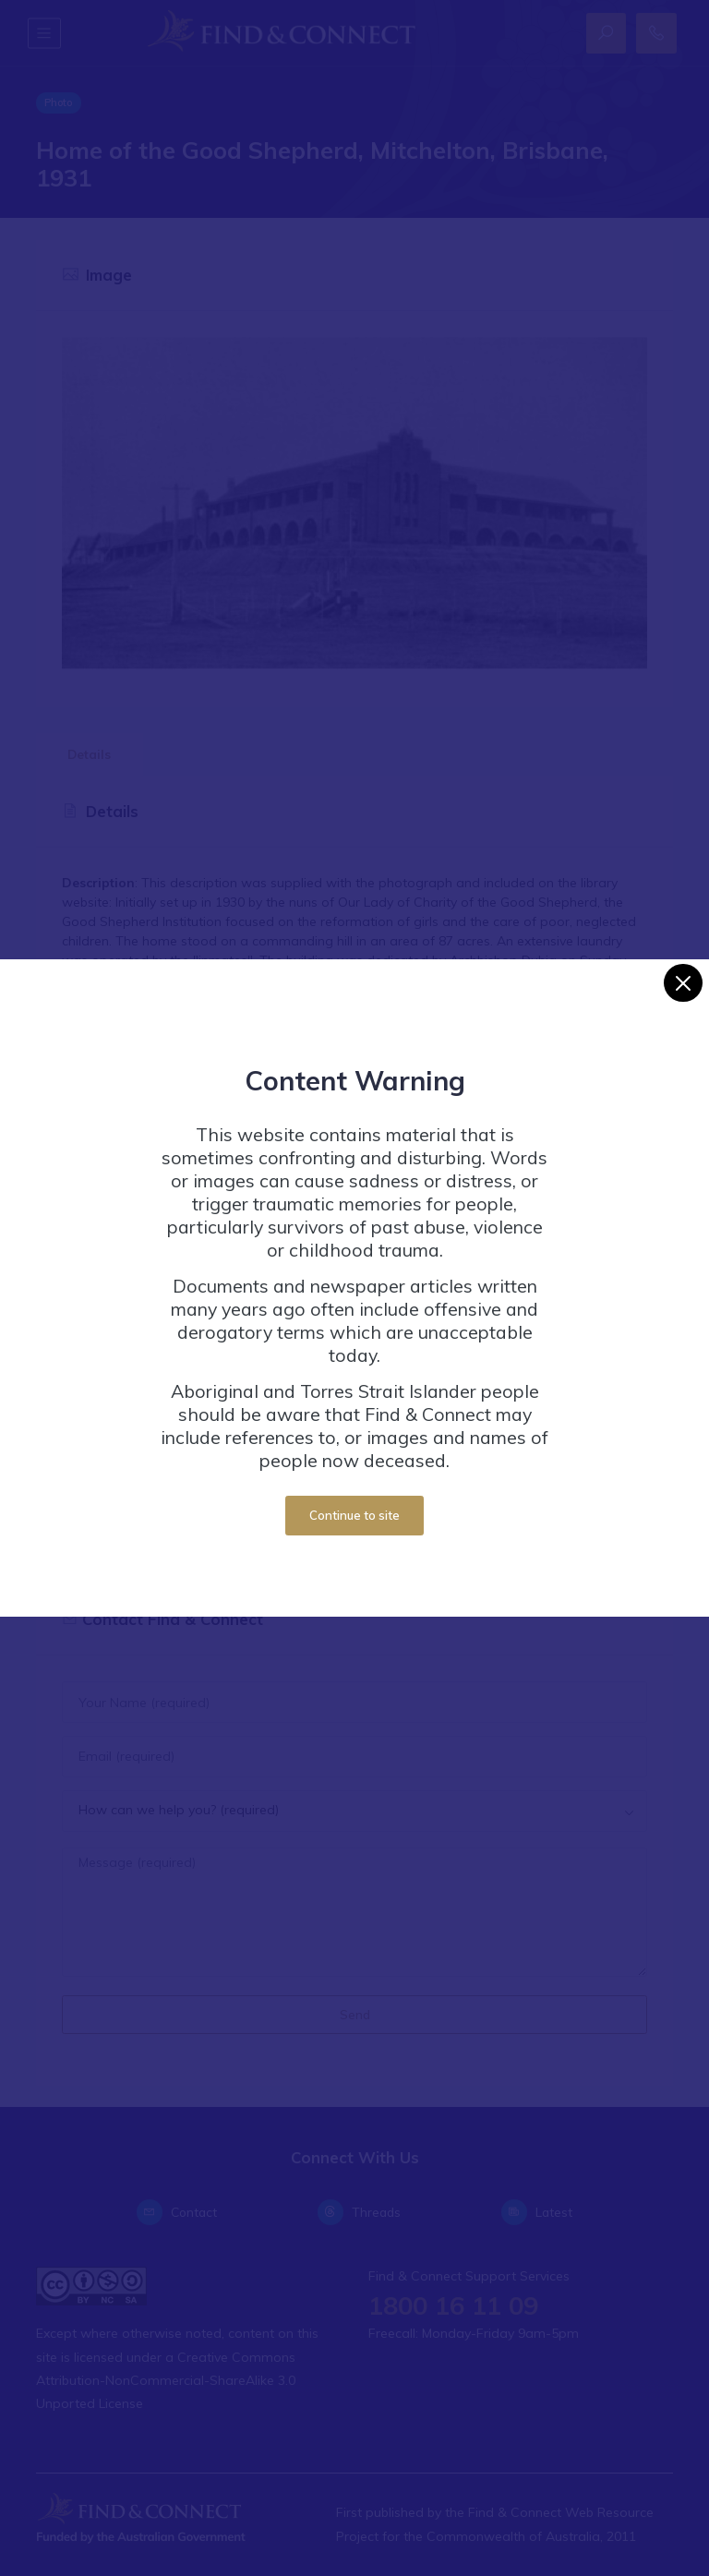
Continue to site (354, 1515)
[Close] (683, 983)
